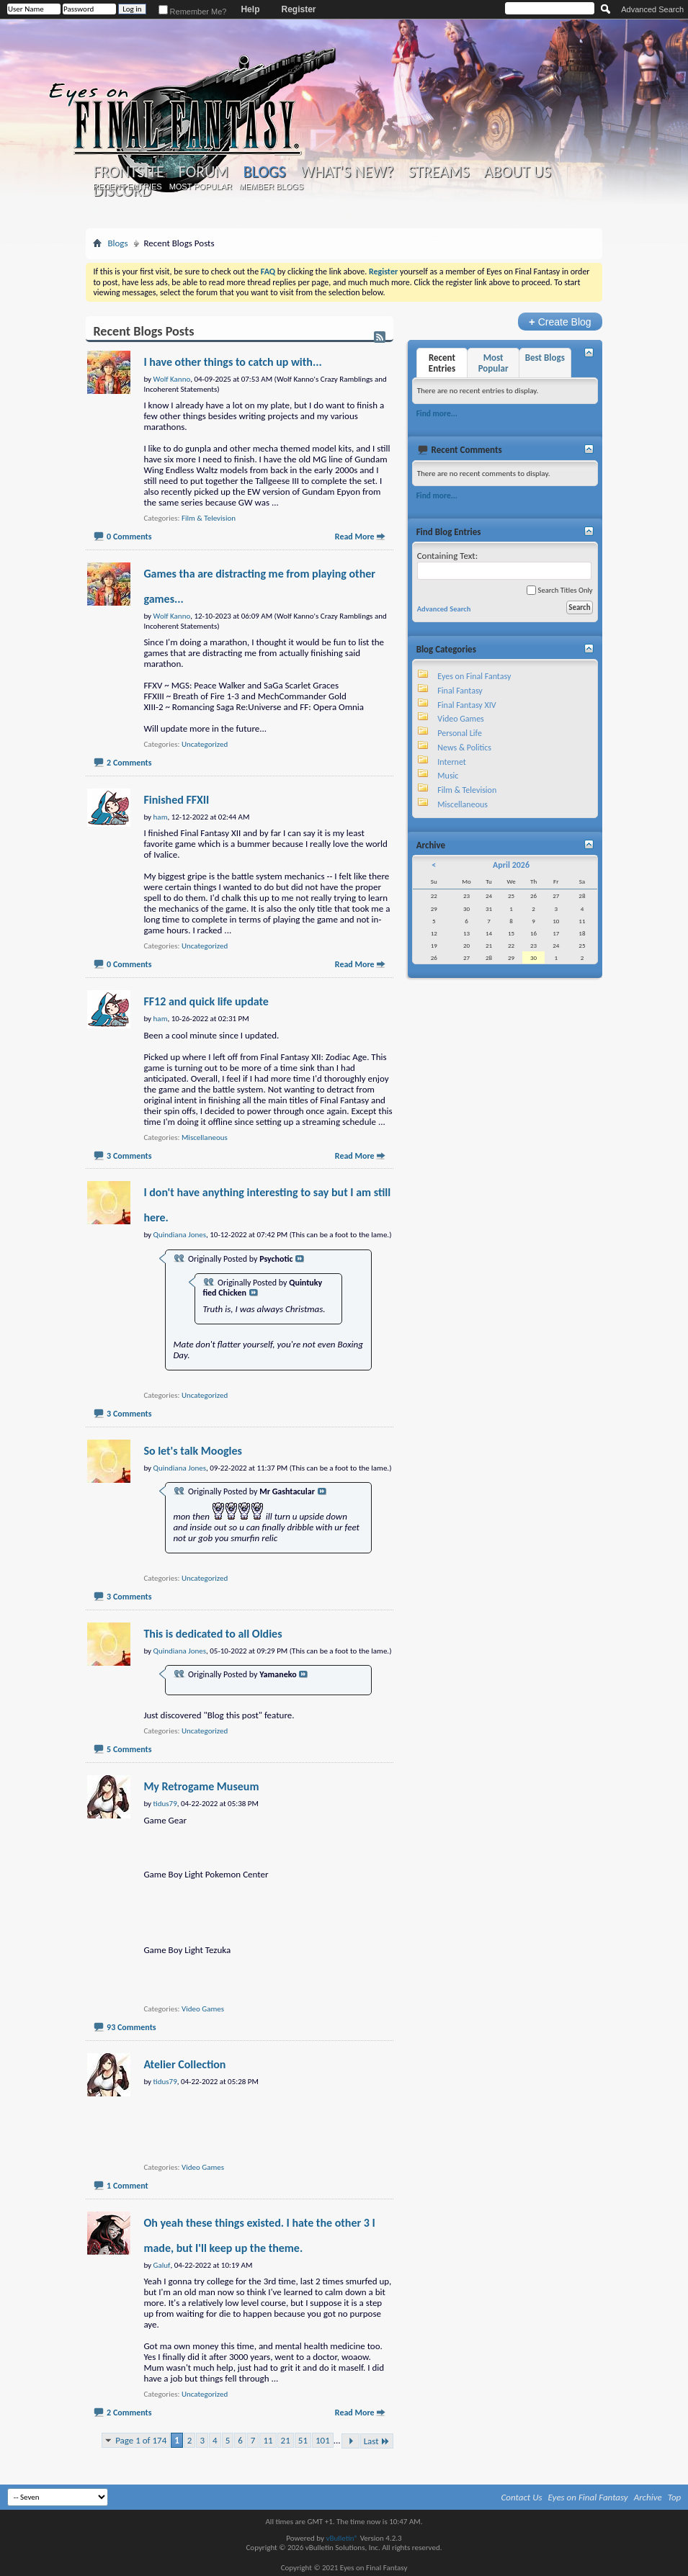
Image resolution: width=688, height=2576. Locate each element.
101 (323, 2440)
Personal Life (459, 733)
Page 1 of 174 (140, 2440)
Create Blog (560, 321)
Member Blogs (271, 186)
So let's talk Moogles (192, 1451)
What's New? (347, 172)
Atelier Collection (184, 2064)
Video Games (203, 2009)
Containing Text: (504, 565)
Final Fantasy (459, 691)
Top (675, 2497)
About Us (517, 172)
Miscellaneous (205, 1137)
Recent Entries (127, 186)
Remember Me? (192, 11)
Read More (355, 536)
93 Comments (131, 2027)
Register (298, 9)
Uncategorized (205, 744)
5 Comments (129, 1749)
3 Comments (129, 1156)
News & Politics (464, 747)
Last (377, 2441)
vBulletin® (342, 2538)
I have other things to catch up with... (232, 362)
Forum (203, 172)
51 (303, 2440)
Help (250, 9)
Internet (451, 762)
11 (267, 2440)
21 (285, 2440)
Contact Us (521, 2497)
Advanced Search (652, 9)
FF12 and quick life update (206, 1001)
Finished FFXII (176, 800)
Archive (648, 2497)
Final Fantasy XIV (466, 705)
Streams (439, 172)
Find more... (436, 413)
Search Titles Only (559, 590)
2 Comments (129, 763)
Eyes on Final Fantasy (474, 676)
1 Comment (127, 2186)
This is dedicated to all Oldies (212, 1634)
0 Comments (129, 536)
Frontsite (128, 172)
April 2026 (511, 865)
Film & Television (209, 518)
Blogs (264, 171)
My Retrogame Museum (201, 1786)
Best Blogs (545, 357)
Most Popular (200, 186)
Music (447, 776)
